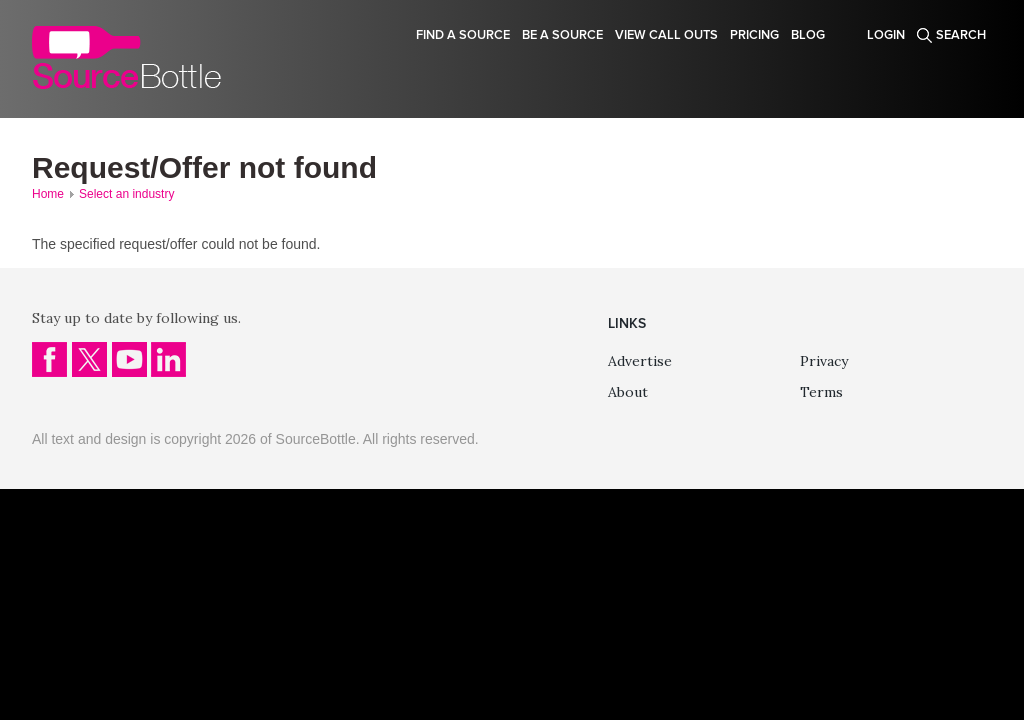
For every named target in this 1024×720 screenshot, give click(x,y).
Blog (808, 35)
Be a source (562, 35)
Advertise (640, 361)
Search (961, 35)
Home (48, 194)
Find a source (463, 35)
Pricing (754, 35)
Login (886, 35)
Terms (821, 392)
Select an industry (126, 194)
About (628, 392)
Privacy (824, 361)
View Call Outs (666, 35)
